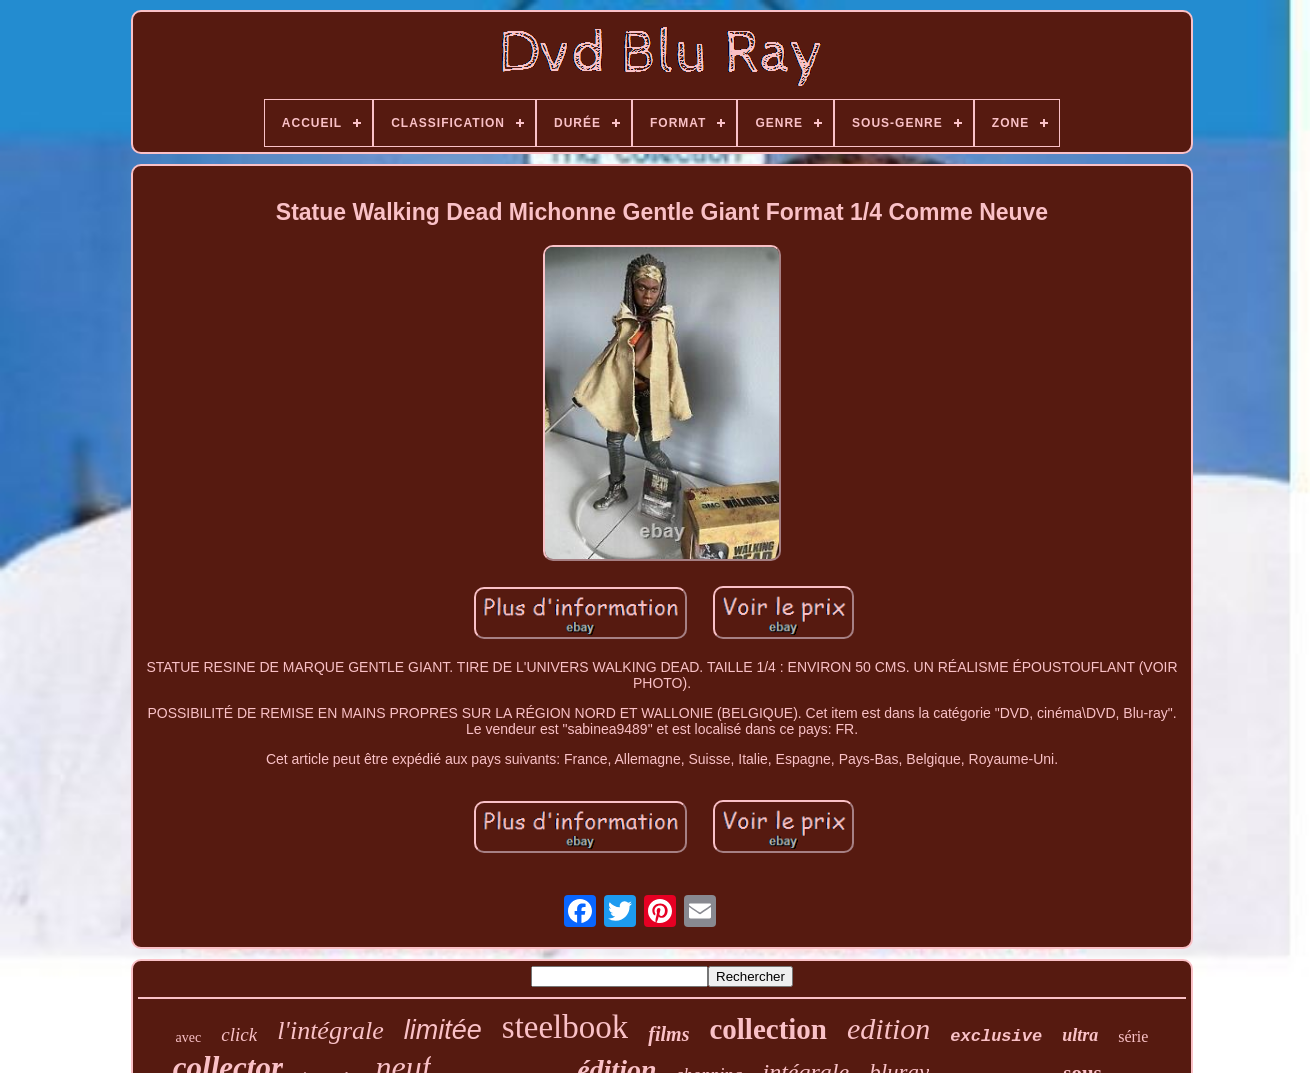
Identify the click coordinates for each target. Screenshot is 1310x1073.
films (668, 1034)
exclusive (996, 1036)
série (1133, 1036)
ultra (1080, 1035)
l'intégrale (330, 1030)
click (239, 1034)
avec (189, 1037)
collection (768, 1029)
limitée (443, 1030)
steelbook (565, 1027)
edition (888, 1028)
